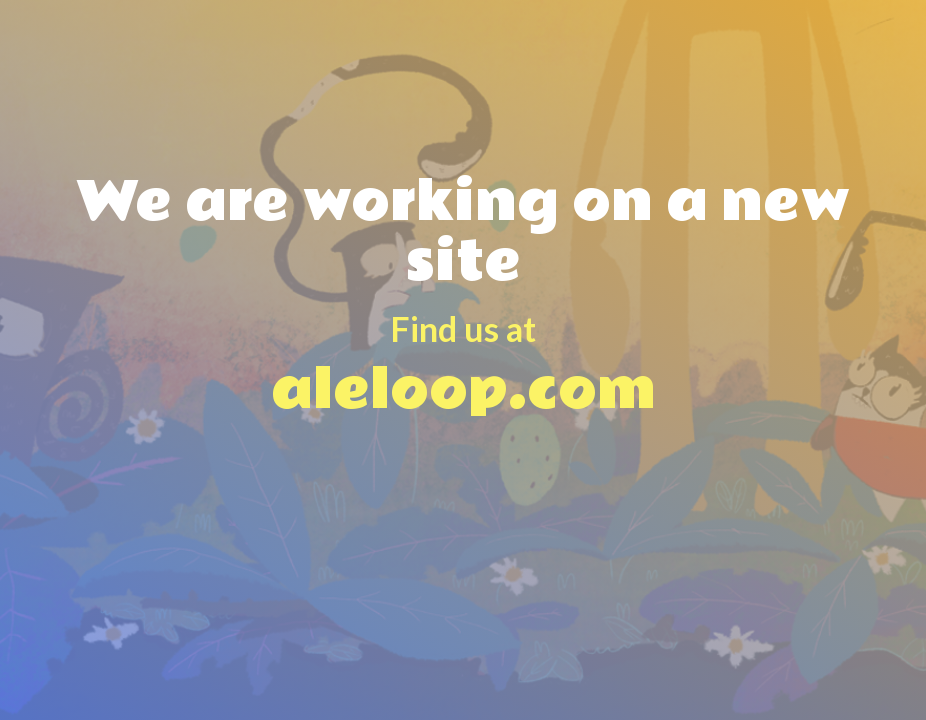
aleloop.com (463, 345)
